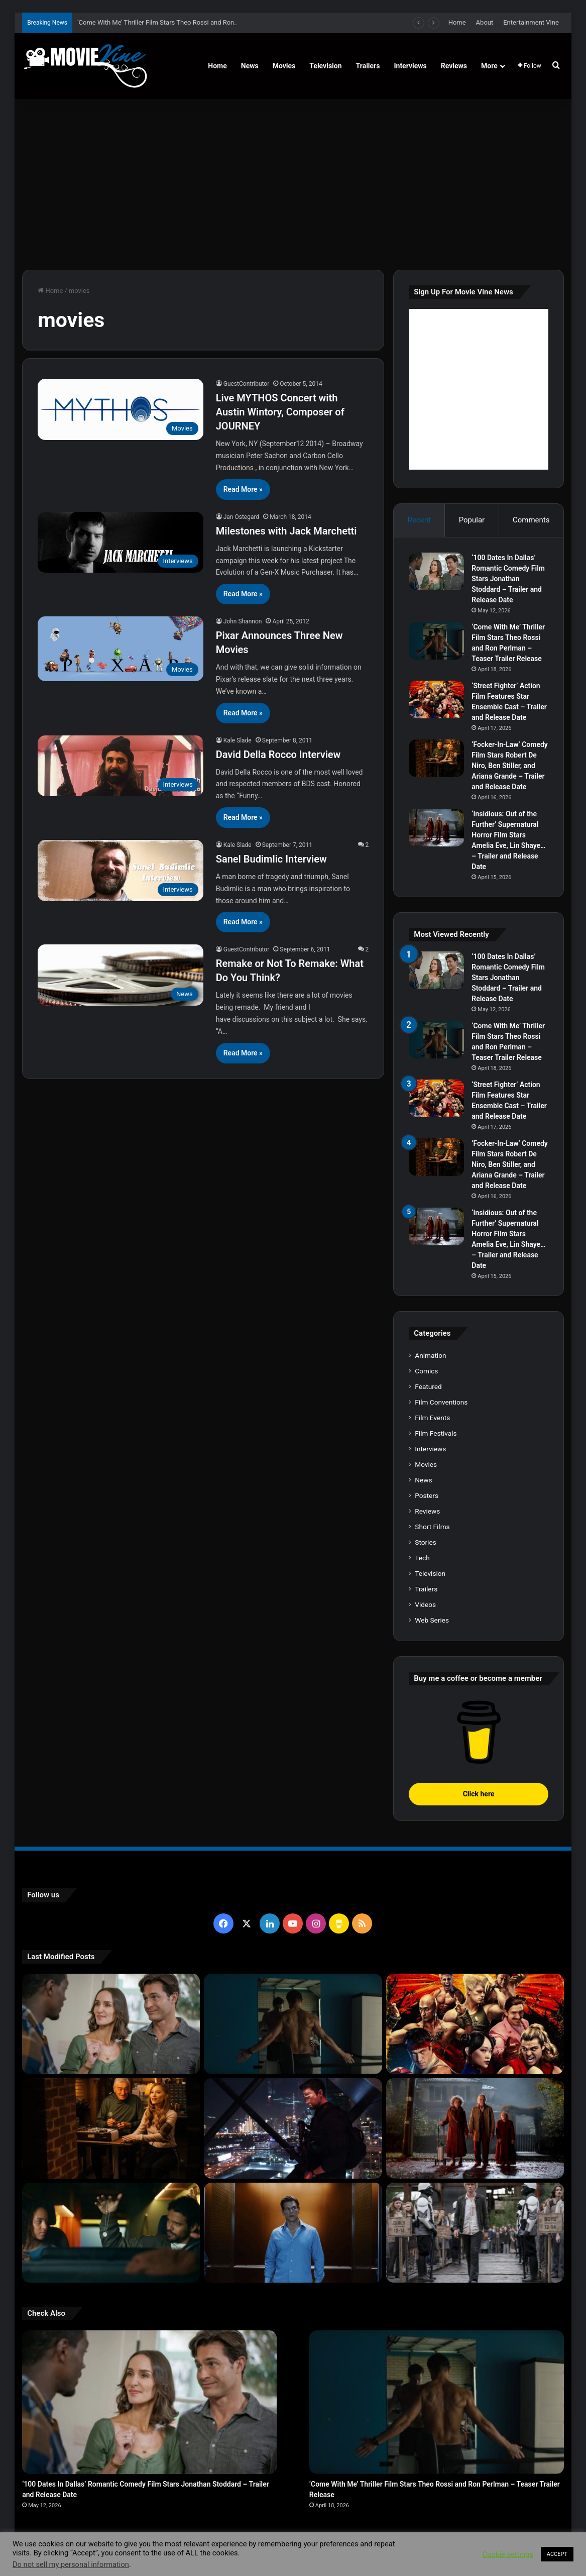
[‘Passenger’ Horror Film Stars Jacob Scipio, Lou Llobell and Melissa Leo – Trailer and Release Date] (111, 2233)
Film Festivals (435, 1433)
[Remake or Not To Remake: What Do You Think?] (120, 975)
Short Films (432, 1527)
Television (325, 66)
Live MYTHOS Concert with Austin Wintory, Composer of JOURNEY (280, 412)
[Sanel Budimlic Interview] (120, 870)
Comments (531, 519)
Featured (428, 1386)
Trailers (368, 66)
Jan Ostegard (241, 516)
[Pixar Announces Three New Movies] (120, 648)
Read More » (243, 489)
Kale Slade (237, 740)
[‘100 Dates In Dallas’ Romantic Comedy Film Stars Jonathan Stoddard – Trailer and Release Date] (436, 571)
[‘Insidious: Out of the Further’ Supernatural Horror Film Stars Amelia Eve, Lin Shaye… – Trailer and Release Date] (436, 827)
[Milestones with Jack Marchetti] (120, 542)
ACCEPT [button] (557, 2554)
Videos (425, 1604)
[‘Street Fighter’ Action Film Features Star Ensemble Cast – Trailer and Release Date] (436, 699)
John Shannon (242, 621)
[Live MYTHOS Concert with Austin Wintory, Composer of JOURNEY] (120, 409)
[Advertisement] (293, 184)
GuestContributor (246, 383)
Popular (472, 519)
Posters (426, 1495)
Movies (284, 66)
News (250, 66)
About (485, 22)
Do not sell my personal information (71, 2564)
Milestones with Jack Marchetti (286, 531)
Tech (422, 1558)
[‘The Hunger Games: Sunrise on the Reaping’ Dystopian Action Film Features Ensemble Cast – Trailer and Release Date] (475, 2233)
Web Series (432, 1620)
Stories (425, 1542)
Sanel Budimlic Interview (271, 859)
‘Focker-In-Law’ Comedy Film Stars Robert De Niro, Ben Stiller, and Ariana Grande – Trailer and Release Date (510, 765)
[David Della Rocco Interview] (120, 766)
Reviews (454, 66)
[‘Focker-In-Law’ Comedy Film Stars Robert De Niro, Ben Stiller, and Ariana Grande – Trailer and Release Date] (436, 758)
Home (457, 22)
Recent (419, 519)
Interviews (410, 66)
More (489, 66)
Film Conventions (441, 1402)
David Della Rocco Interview (278, 754)
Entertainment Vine (531, 22)
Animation (430, 1355)
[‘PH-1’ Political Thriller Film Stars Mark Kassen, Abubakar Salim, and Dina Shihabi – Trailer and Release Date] (293, 2233)
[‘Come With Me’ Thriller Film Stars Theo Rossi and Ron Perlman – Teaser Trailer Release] (436, 641)
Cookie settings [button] (508, 2554)
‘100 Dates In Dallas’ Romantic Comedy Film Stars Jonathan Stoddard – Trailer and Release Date (508, 579)
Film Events (432, 1418)
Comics (426, 1371)
